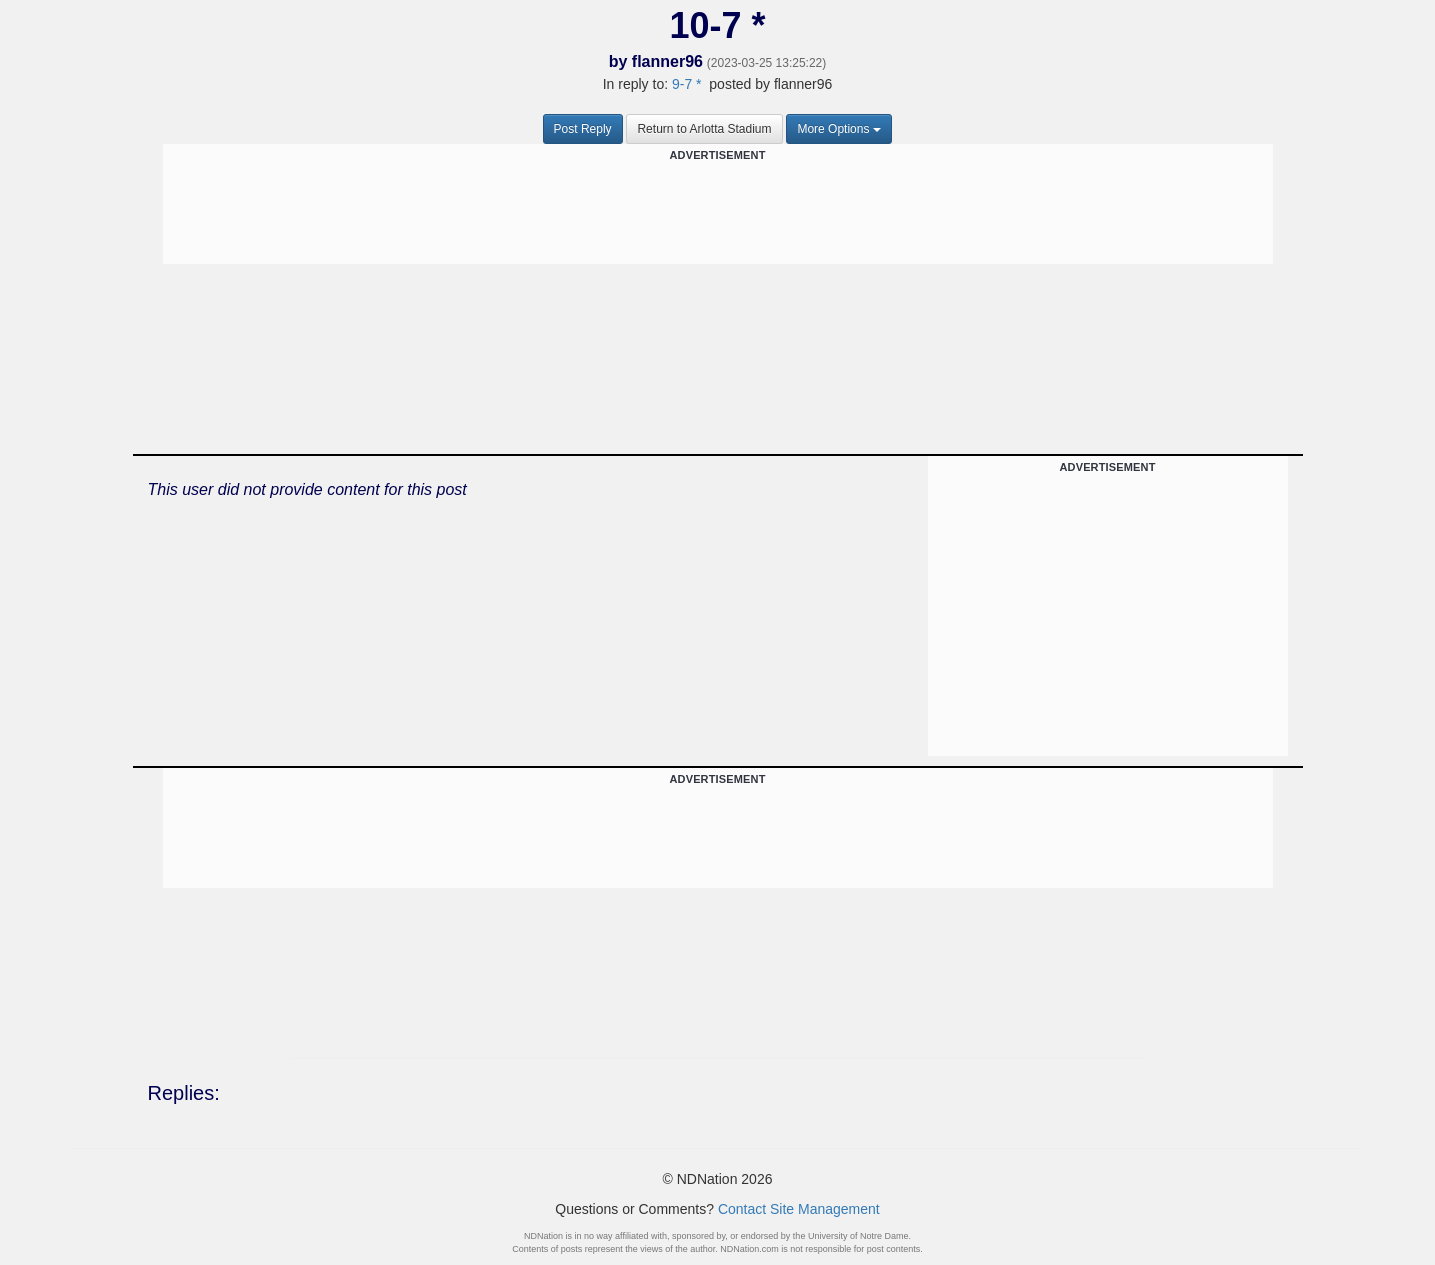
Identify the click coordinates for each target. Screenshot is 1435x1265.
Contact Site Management (799, 1209)
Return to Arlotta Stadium (704, 129)
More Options (839, 129)
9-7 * (687, 84)
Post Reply (583, 129)
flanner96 (667, 61)
